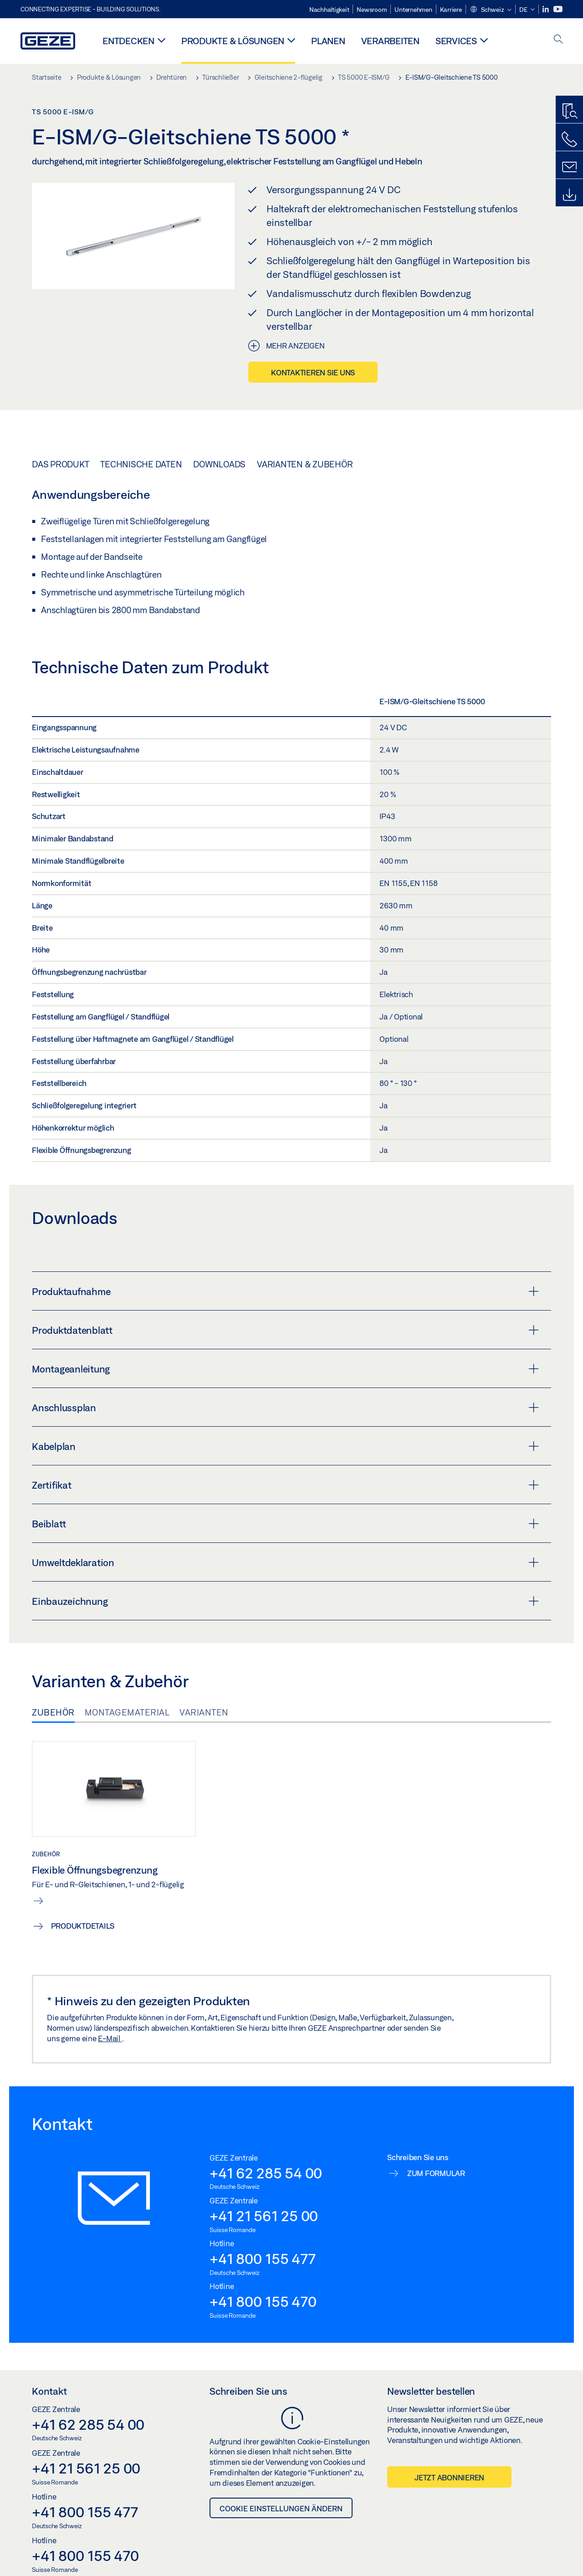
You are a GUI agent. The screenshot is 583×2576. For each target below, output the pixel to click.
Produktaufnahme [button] (285, 1291)
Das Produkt (60, 464)
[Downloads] (569, 195)
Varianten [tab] (204, 1712)
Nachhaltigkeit (329, 9)
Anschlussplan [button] (285, 1407)
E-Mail (110, 2038)
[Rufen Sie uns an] (569, 139)
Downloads (219, 464)
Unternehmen (413, 9)
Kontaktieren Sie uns (313, 372)
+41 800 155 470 (263, 2301)
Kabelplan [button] (285, 1446)
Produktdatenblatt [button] (285, 1330)
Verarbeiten (390, 41)
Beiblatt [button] (285, 1523)
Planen (328, 41)
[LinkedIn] (546, 9)
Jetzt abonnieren (449, 2477)
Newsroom (372, 9)
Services (456, 41)
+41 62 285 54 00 (266, 2173)
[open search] (558, 40)
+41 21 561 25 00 (264, 2215)
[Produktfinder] (569, 112)
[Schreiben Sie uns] (569, 167)
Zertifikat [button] (285, 1485)
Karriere (451, 9)
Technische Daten (141, 464)
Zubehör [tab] (53, 1712)
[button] (490, 10)
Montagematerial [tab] (127, 1712)
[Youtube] (558, 9)
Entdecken (128, 41)
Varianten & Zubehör (305, 464)
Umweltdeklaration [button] (285, 1562)
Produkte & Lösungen (232, 41)
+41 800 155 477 (262, 2258)
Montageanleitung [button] (285, 1368)
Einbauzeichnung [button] (285, 1601)
